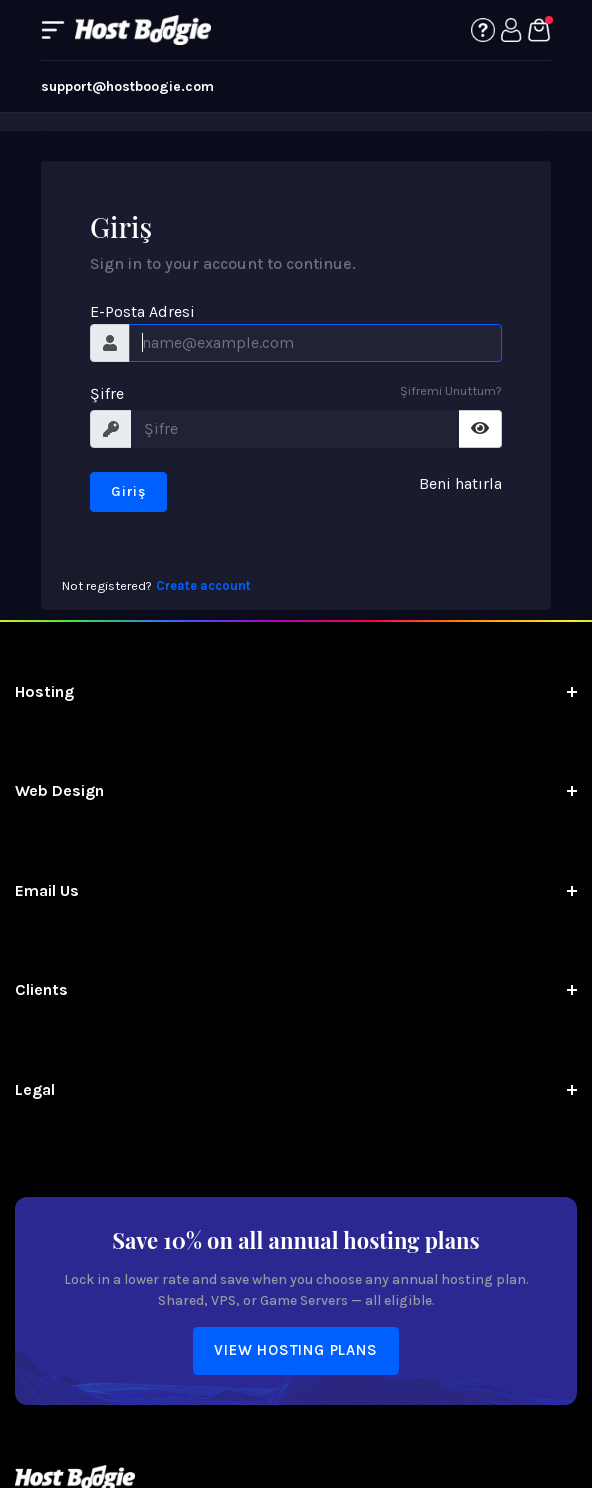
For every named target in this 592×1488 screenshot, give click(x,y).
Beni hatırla (460, 483)
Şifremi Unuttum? (451, 390)
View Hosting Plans (295, 1350)
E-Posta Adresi (142, 311)
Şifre (107, 393)
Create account (203, 585)
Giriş (128, 491)
